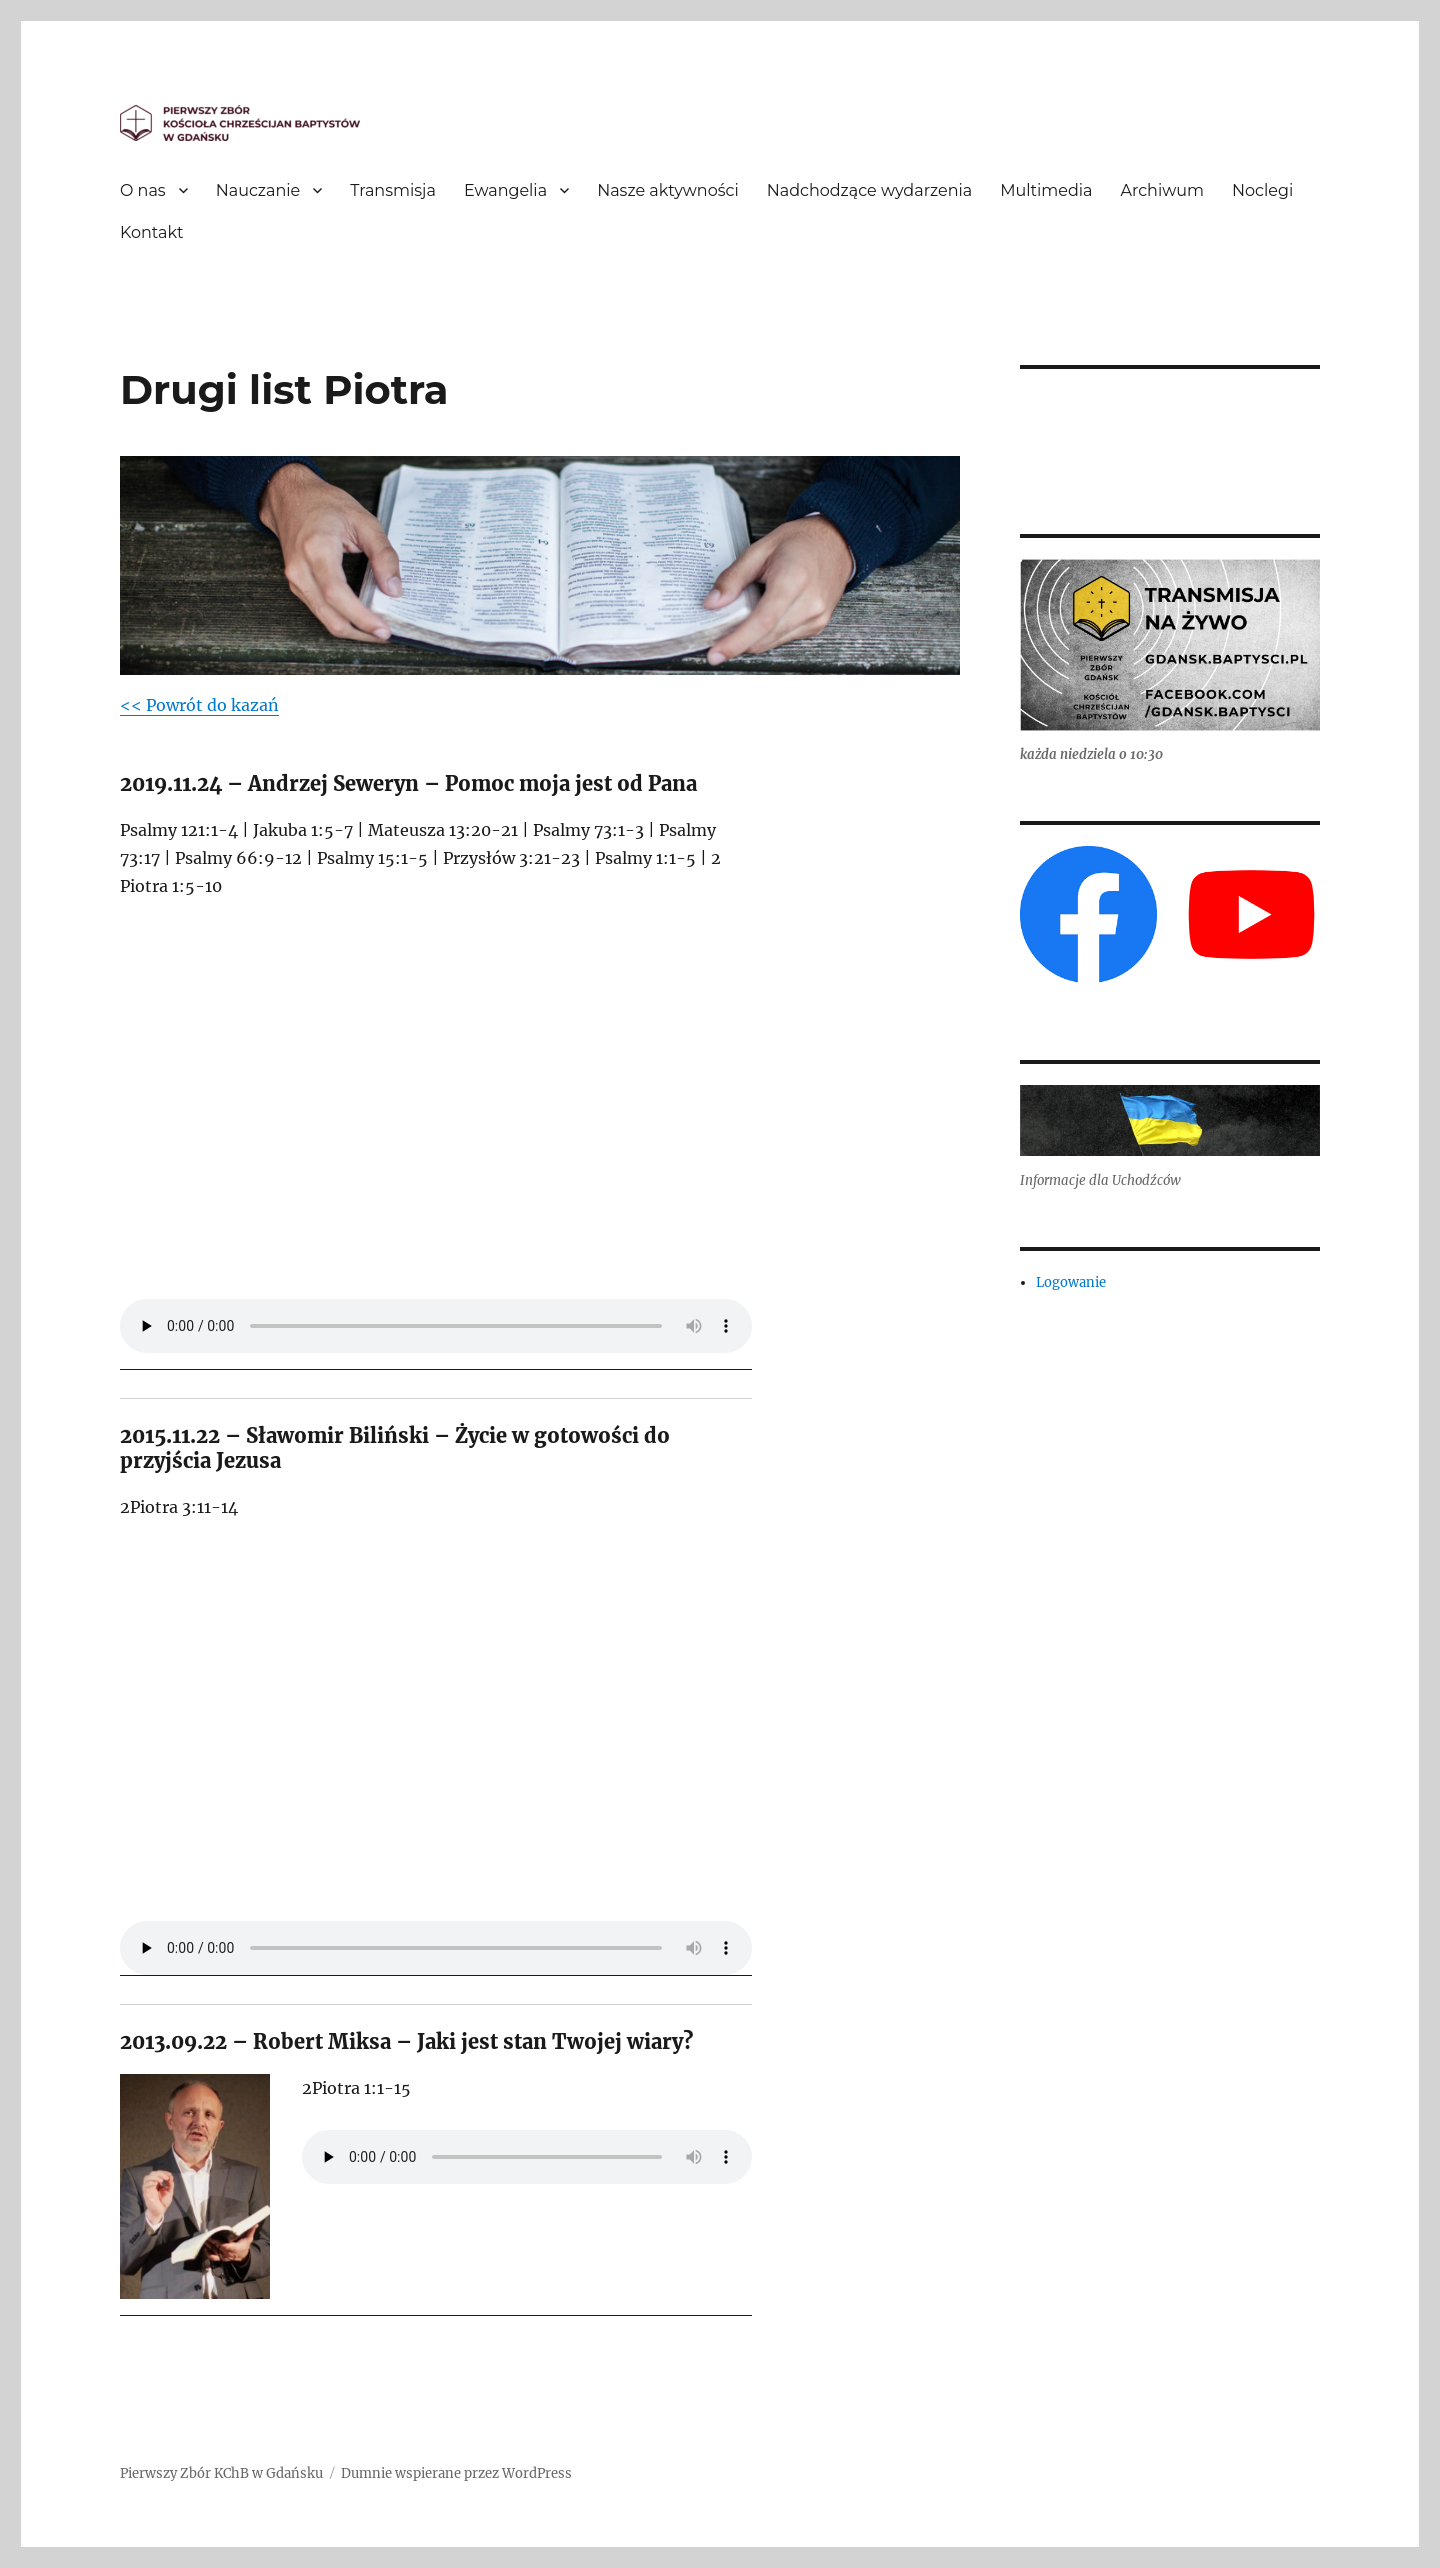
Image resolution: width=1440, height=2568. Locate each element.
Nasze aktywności (668, 190)
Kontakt (152, 232)
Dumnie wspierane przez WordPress (456, 2473)
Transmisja (393, 190)
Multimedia (1046, 190)
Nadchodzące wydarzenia (870, 190)
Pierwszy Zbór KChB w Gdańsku (221, 2473)
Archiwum (1162, 190)
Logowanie (1071, 1282)
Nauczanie (258, 190)
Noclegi (1262, 190)
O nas (143, 190)
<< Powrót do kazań (199, 705)
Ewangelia (505, 190)
